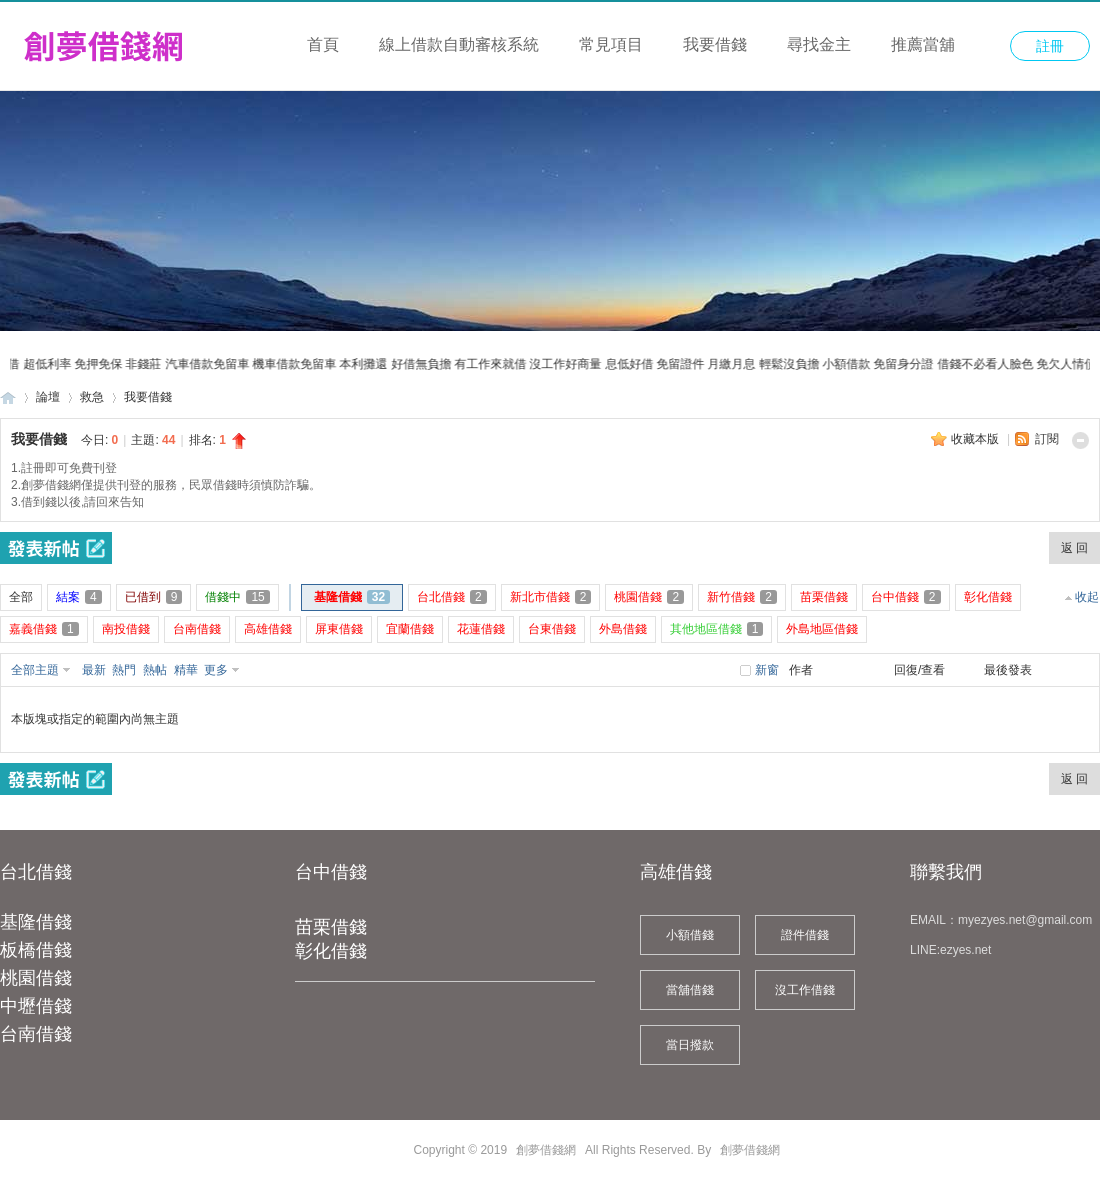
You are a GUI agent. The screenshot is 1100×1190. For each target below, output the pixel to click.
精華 (186, 670)
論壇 (48, 397)
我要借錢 (715, 44)
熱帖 (155, 670)
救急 (92, 397)
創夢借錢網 (8, 397)
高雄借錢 (676, 872)
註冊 (1050, 46)
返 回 (1074, 548)
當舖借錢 (690, 990)
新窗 (767, 670)
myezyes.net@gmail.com (1025, 920)
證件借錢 (805, 935)
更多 (216, 670)
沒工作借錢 (805, 990)
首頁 (323, 44)
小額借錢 (690, 935)
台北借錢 (36, 872)
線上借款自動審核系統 (459, 44)
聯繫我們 (946, 872)
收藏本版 (976, 439)
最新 (94, 670)
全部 (21, 597)
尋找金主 (819, 44)
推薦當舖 (923, 44)
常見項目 (611, 44)
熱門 (124, 670)
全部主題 (35, 670)
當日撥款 (690, 1045)
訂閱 (1047, 439)
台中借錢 (331, 872)
